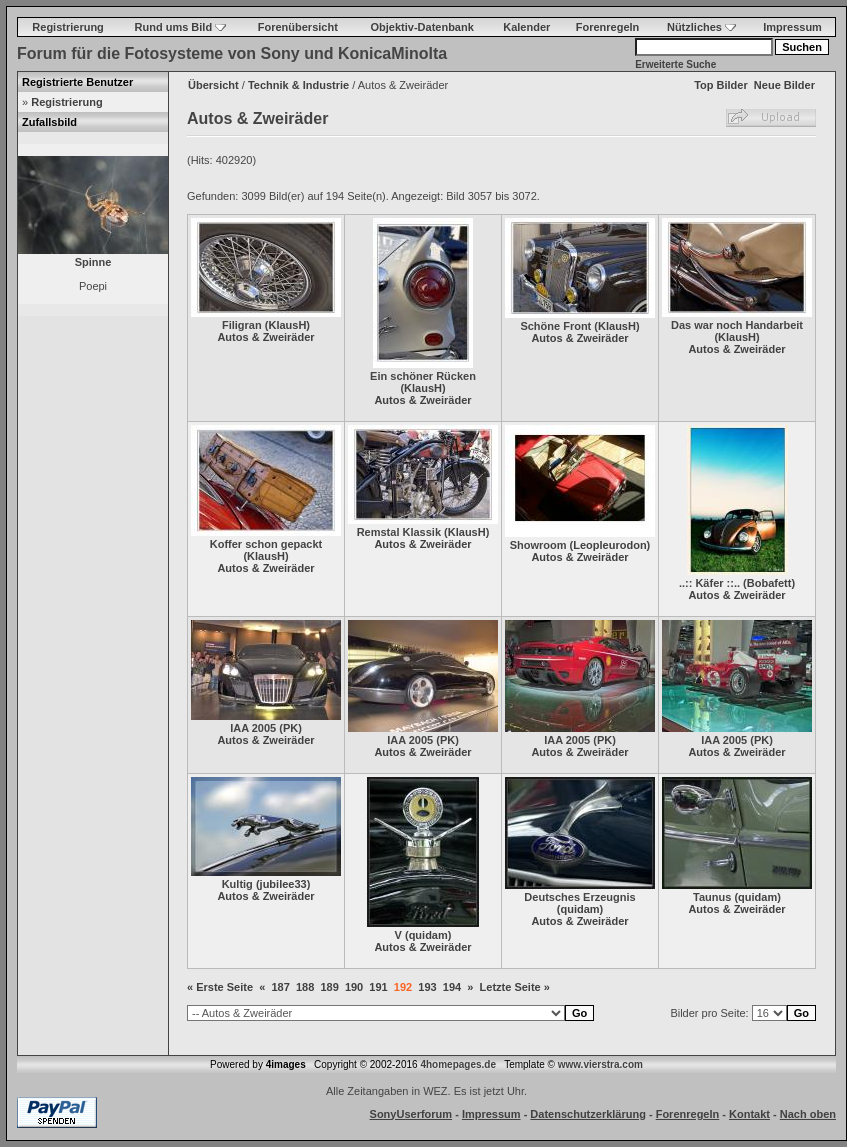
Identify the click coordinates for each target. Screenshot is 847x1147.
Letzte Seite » (515, 987)
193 (427, 987)
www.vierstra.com (600, 1064)
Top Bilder (721, 85)
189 (329, 987)
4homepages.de (458, 1064)
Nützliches (701, 27)
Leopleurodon (609, 545)
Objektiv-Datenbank (422, 27)
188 (305, 987)
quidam (428, 935)
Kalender (526, 27)
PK (290, 728)
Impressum (792, 27)
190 (354, 987)
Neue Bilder (784, 85)
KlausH (287, 325)
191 (378, 987)
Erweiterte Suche (675, 64)
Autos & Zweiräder (265, 337)
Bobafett (769, 583)
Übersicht (213, 85)
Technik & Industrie (298, 85)
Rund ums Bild (181, 27)
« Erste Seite (220, 987)
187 (280, 987)
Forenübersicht (298, 27)
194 (452, 987)
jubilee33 (283, 884)
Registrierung (68, 27)
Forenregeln (608, 27)
